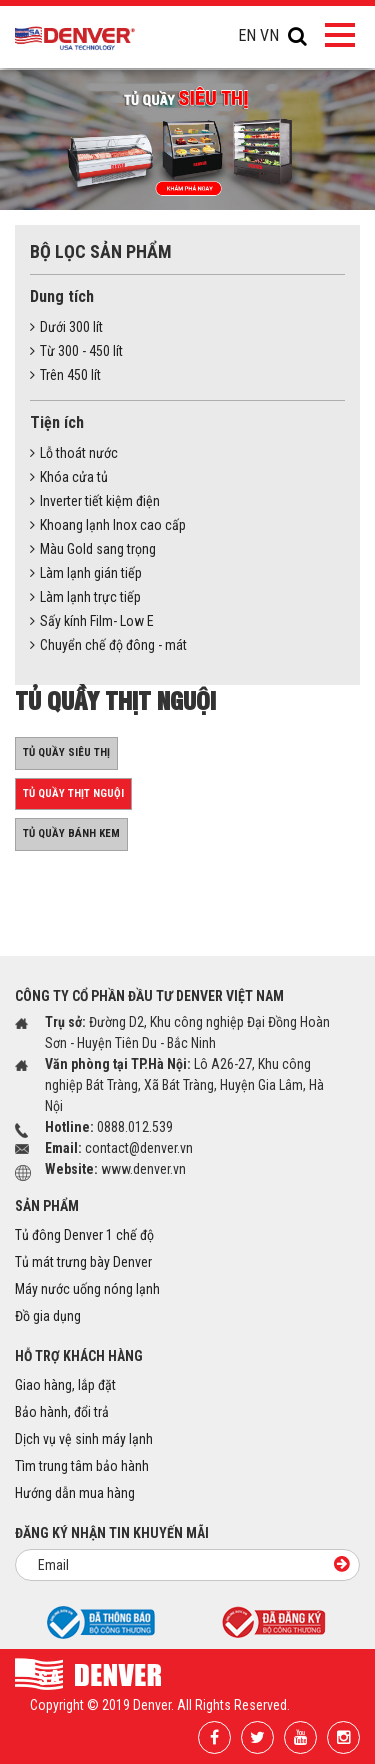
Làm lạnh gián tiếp (86, 573)
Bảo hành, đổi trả (62, 1412)
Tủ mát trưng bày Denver (83, 1262)
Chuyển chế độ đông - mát (108, 645)
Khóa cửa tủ (69, 477)
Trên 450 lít (65, 375)
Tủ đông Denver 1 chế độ (84, 1235)
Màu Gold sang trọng (93, 549)
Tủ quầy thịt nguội (73, 793)
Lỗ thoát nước (74, 453)
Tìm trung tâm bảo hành (82, 1466)
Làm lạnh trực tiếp (85, 597)
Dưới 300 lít (66, 327)
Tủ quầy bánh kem (71, 833)
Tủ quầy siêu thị (66, 752)
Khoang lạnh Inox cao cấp (108, 525)
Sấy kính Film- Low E (92, 621)
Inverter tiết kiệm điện (95, 501)
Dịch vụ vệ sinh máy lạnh (84, 1439)
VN (269, 35)
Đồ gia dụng (48, 1316)
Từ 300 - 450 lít (76, 351)
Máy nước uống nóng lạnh (87, 1289)
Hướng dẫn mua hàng (75, 1493)
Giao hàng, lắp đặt (65, 1385)
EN (247, 35)
